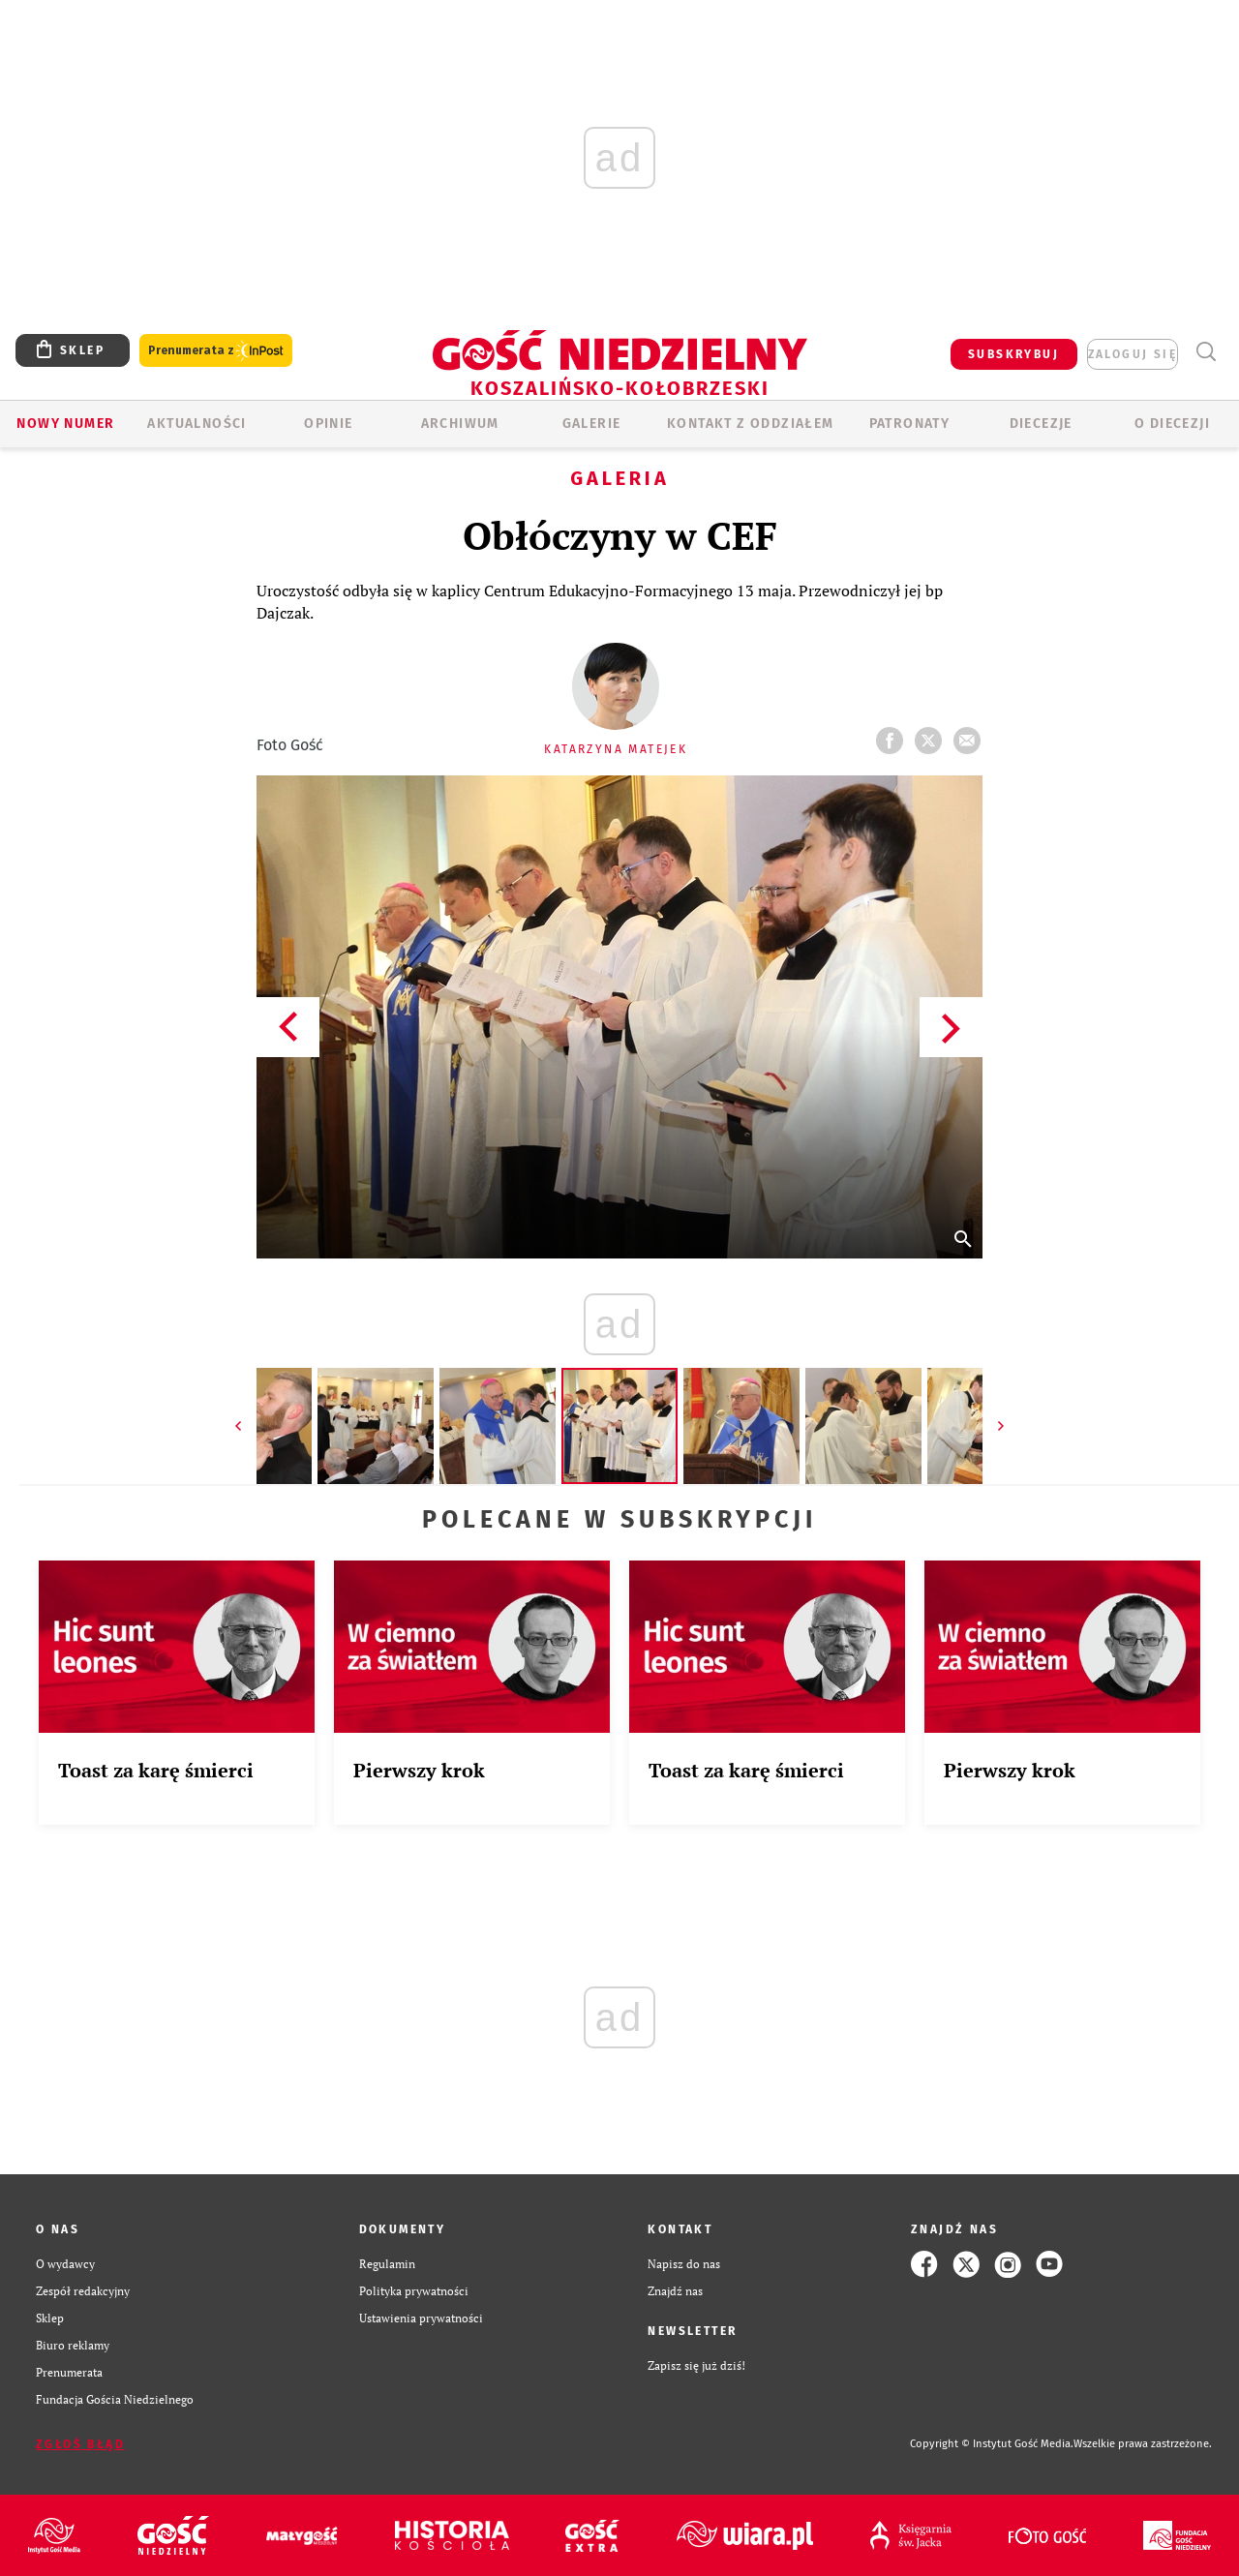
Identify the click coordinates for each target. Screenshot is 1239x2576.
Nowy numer (65, 423)
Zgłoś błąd (80, 2444)
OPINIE (328, 423)
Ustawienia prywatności (421, 2318)
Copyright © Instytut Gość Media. (991, 2444)
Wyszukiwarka (1206, 352)
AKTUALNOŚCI (196, 423)
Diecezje (1041, 423)
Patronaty (910, 423)
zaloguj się (1132, 354)
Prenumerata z (216, 351)
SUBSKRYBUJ (1013, 354)
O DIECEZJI (1172, 423)
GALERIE (591, 423)
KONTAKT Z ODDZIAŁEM (750, 423)
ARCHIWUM (460, 423)
